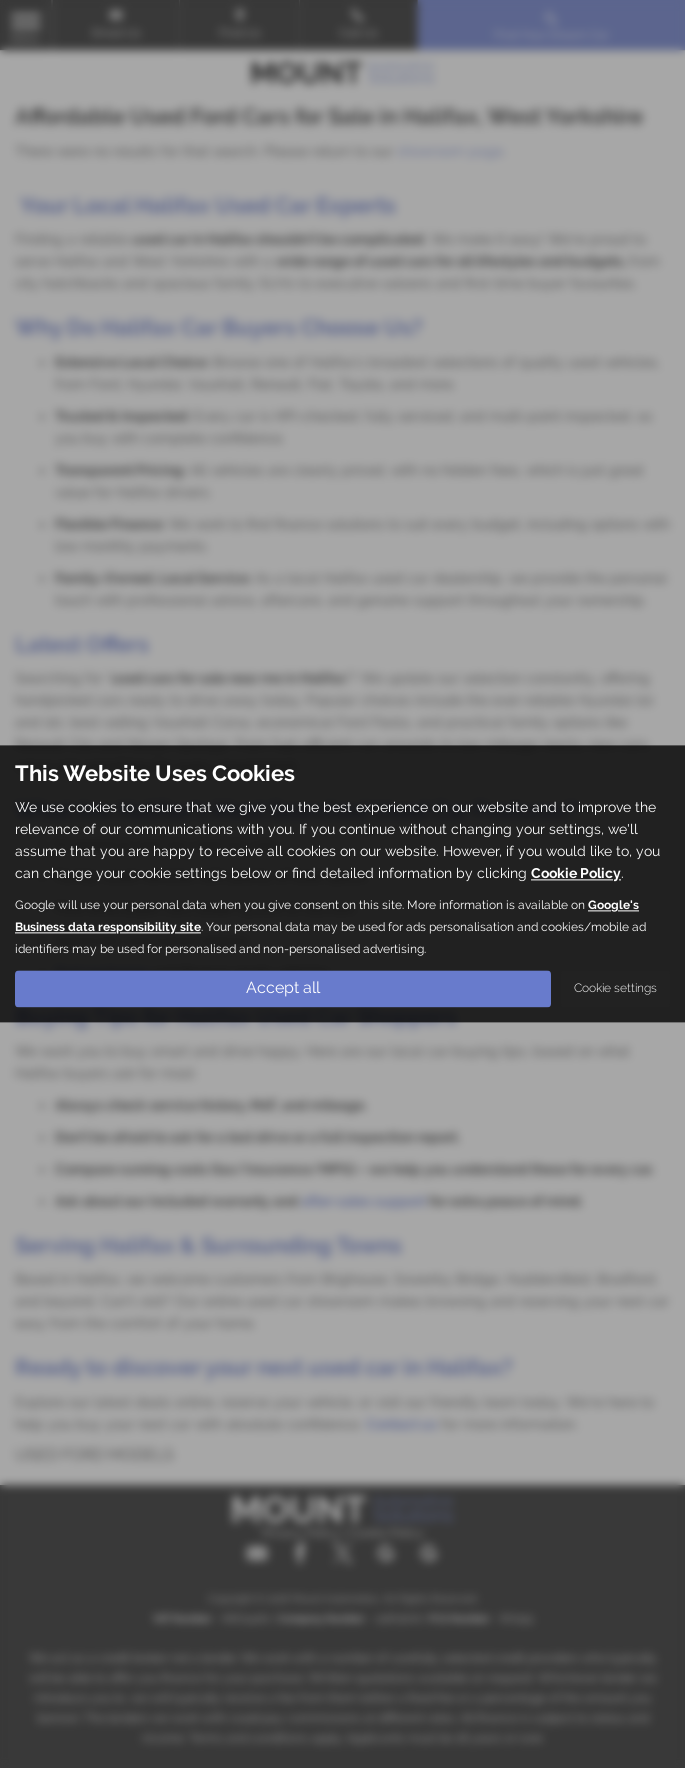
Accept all (283, 988)
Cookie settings (615, 989)
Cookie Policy (576, 874)
